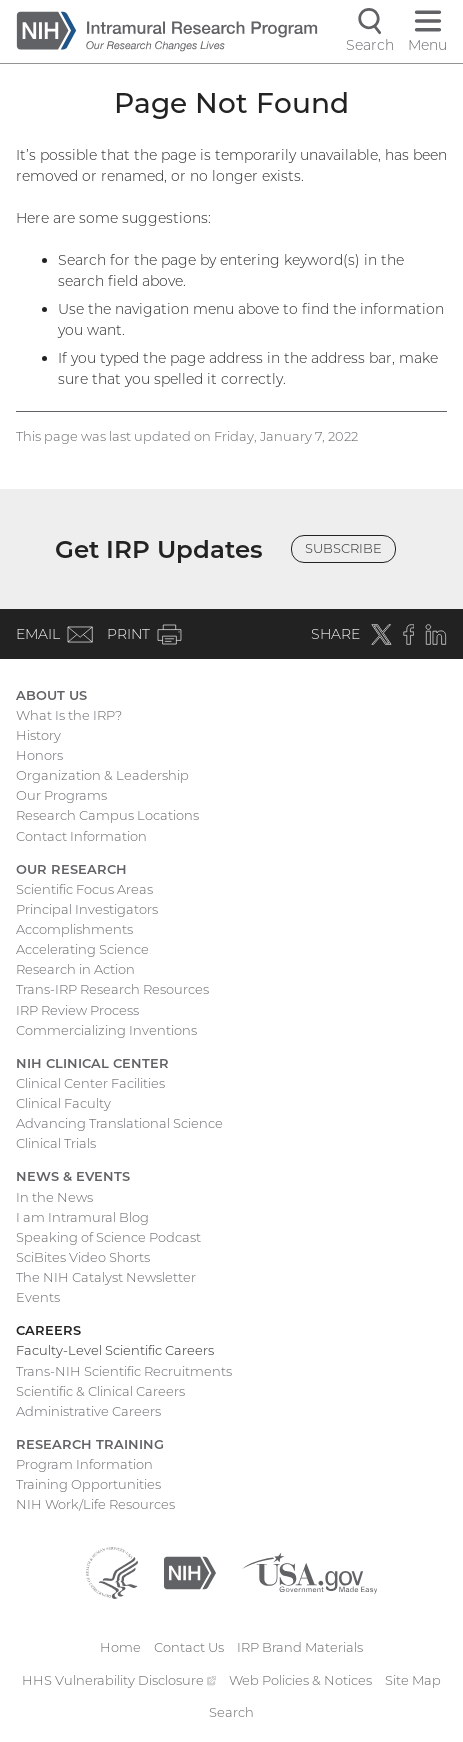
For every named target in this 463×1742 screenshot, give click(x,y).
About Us (51, 695)
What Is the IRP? (69, 715)
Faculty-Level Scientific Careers (115, 1350)
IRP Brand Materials (300, 1647)
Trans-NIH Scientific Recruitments (124, 1371)
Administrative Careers (88, 1411)
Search (231, 1712)
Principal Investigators (87, 909)
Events (38, 1297)
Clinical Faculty (63, 1103)
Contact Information (81, 836)
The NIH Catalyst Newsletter (106, 1277)
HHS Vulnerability (119, 1680)
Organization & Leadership (102, 775)
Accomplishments (74, 929)
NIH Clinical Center (92, 1063)
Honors (39, 755)
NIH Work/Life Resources (95, 1504)
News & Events (73, 1176)
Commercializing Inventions (106, 1030)
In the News (54, 1197)
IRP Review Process (77, 1010)
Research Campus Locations (107, 815)
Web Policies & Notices (300, 1680)
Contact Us (189, 1647)
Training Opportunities (88, 1484)
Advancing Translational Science (119, 1123)
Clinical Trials (56, 1143)
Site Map (413, 1680)
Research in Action (75, 969)
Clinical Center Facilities (90, 1083)
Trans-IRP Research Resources (112, 989)
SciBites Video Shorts (83, 1257)
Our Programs (61, 795)
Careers (48, 1330)
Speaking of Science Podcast (108, 1237)
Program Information (84, 1464)
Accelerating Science (82, 949)
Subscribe (343, 548)
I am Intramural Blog (82, 1217)
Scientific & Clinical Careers (100, 1391)
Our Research (71, 869)
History (38, 735)
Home (120, 1647)
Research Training (90, 1444)
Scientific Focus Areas (84, 889)
